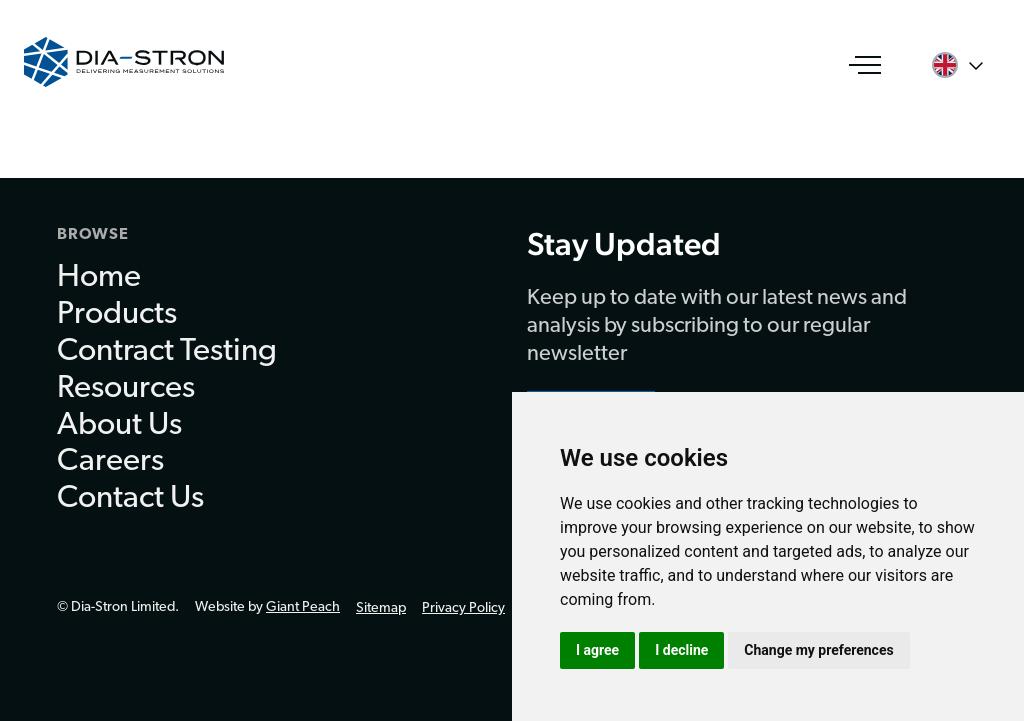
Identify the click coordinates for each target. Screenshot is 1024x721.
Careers (110, 462)
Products (117, 315)
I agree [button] (597, 650)
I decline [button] (681, 650)
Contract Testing (167, 352)
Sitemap (381, 608)
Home (99, 278)
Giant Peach (303, 607)
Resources (126, 389)
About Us (119, 426)
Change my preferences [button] (818, 650)
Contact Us (130, 499)
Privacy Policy (463, 608)
